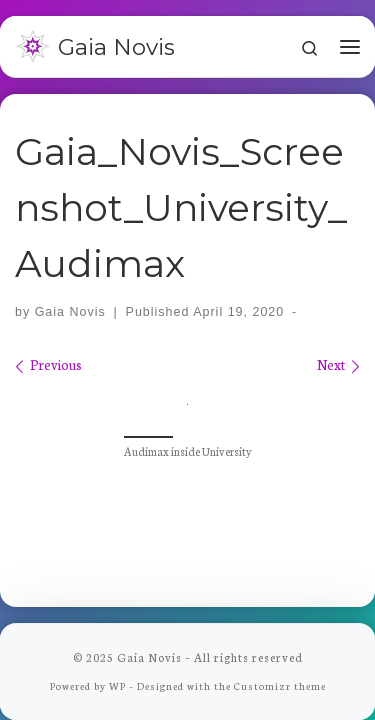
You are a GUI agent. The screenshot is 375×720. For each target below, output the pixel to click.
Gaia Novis (70, 312)
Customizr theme (280, 684)
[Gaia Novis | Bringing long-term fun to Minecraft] (33, 44)
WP (117, 684)
